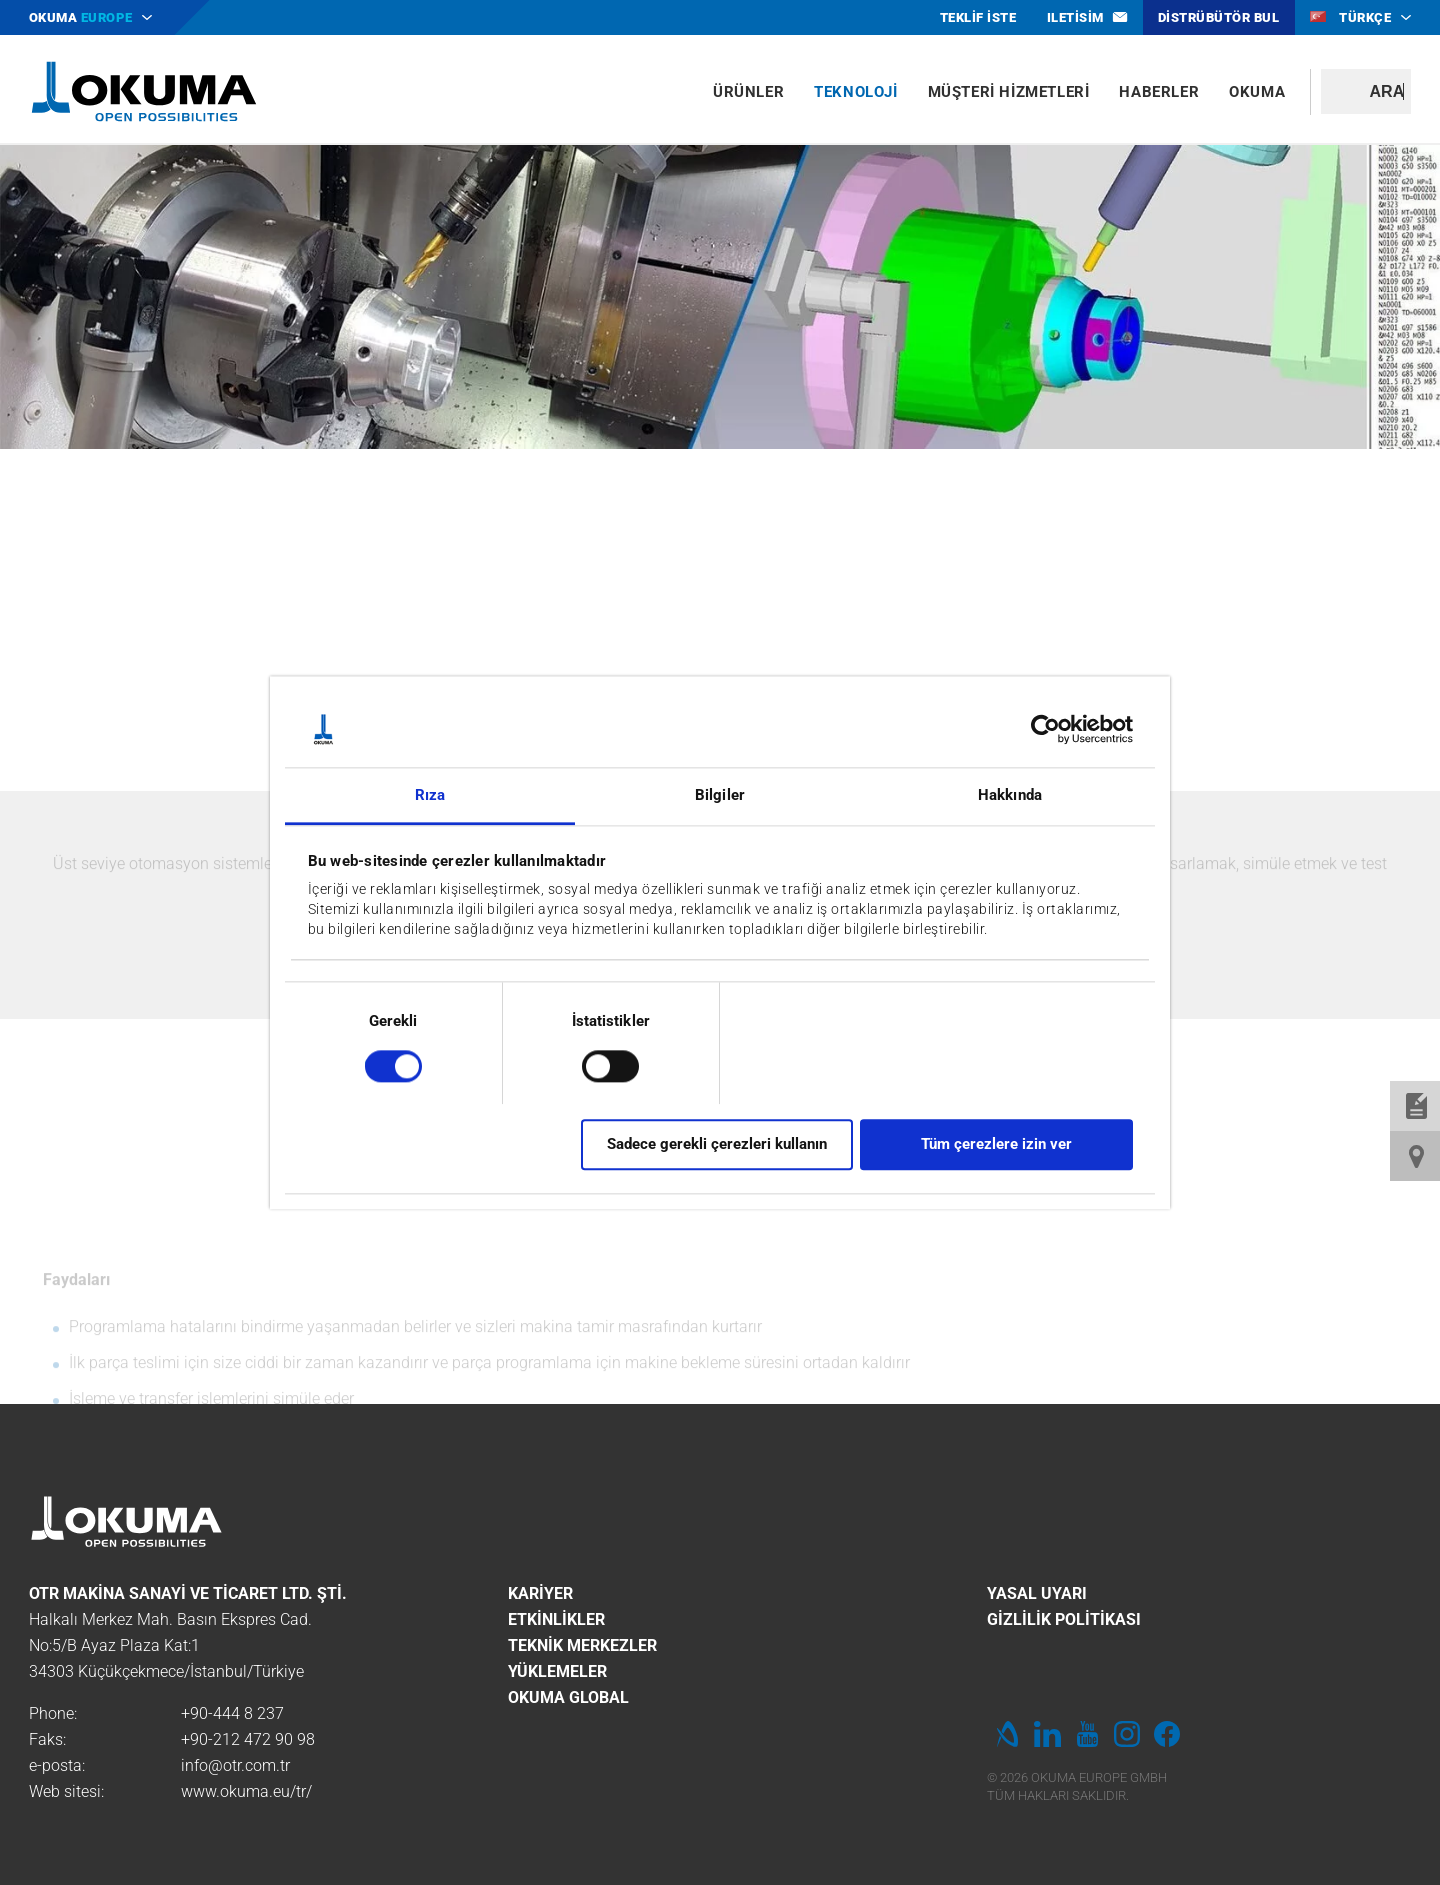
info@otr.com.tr (235, 1765)
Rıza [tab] (430, 796)
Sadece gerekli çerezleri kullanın (717, 1144)
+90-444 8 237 (232, 1713)
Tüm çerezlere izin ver (996, 1144)
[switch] (594, 1063)
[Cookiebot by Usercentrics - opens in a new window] (1045, 729)
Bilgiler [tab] (720, 796)
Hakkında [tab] (1010, 796)
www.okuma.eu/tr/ (246, 1791)
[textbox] (1366, 91)
